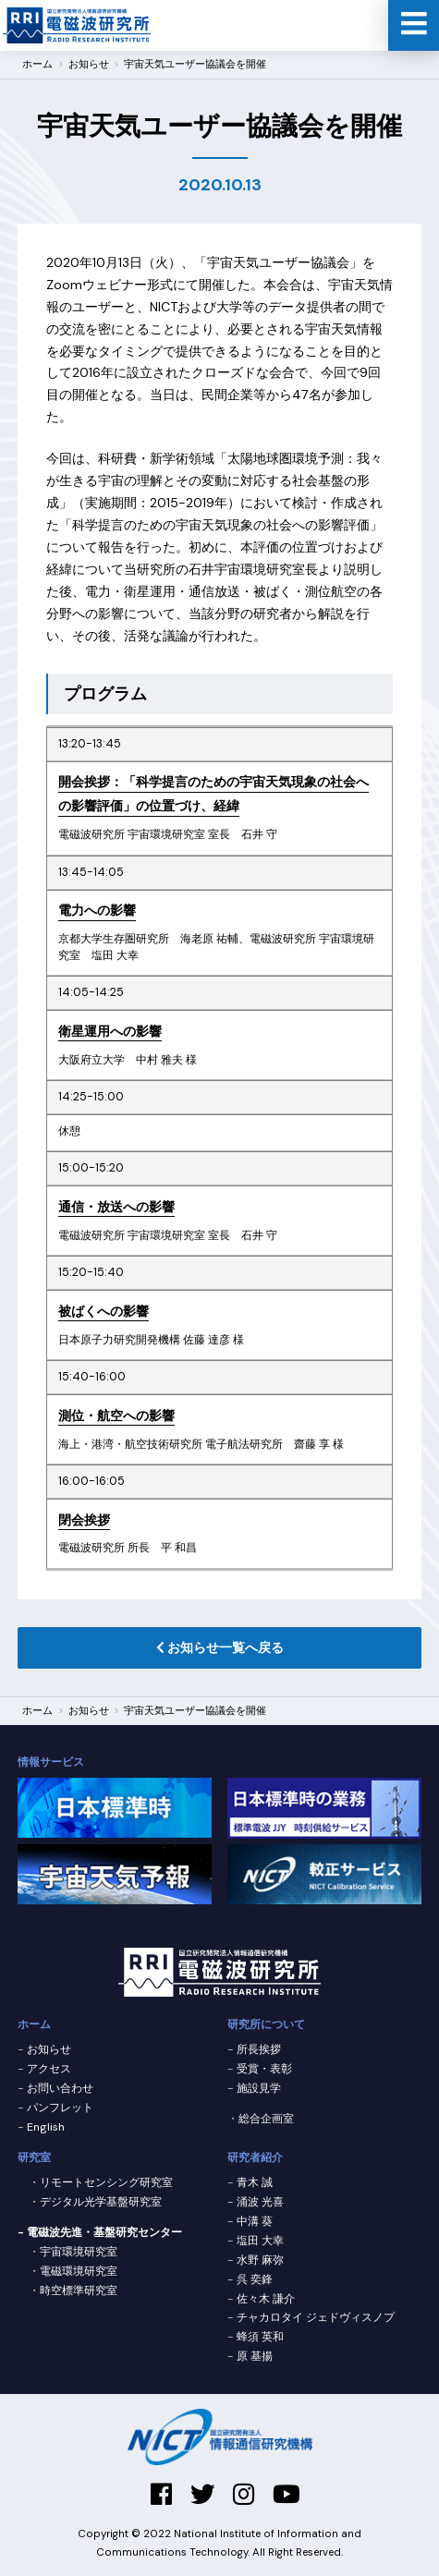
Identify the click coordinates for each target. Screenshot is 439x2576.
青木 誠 (255, 2182)
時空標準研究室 (78, 2290)
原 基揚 (255, 2356)
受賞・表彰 (264, 2068)
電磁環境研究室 (78, 2271)
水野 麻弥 (260, 2260)
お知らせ (88, 1711)
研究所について (266, 2024)
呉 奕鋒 (255, 2279)
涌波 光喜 (260, 2201)
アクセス (49, 2068)
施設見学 (259, 2088)
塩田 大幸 (260, 2240)
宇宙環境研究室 (78, 2251)
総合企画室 (266, 2118)
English (46, 2127)
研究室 (34, 2157)
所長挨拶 (259, 2049)
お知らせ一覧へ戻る (220, 1647)
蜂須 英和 (260, 2336)
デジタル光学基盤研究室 (101, 2201)
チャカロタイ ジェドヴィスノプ (316, 2317)
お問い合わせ (60, 2088)
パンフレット (60, 2107)
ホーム (37, 1711)
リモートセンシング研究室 (106, 2182)
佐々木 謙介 (266, 2298)
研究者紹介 (255, 2157)
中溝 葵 (255, 2221)
